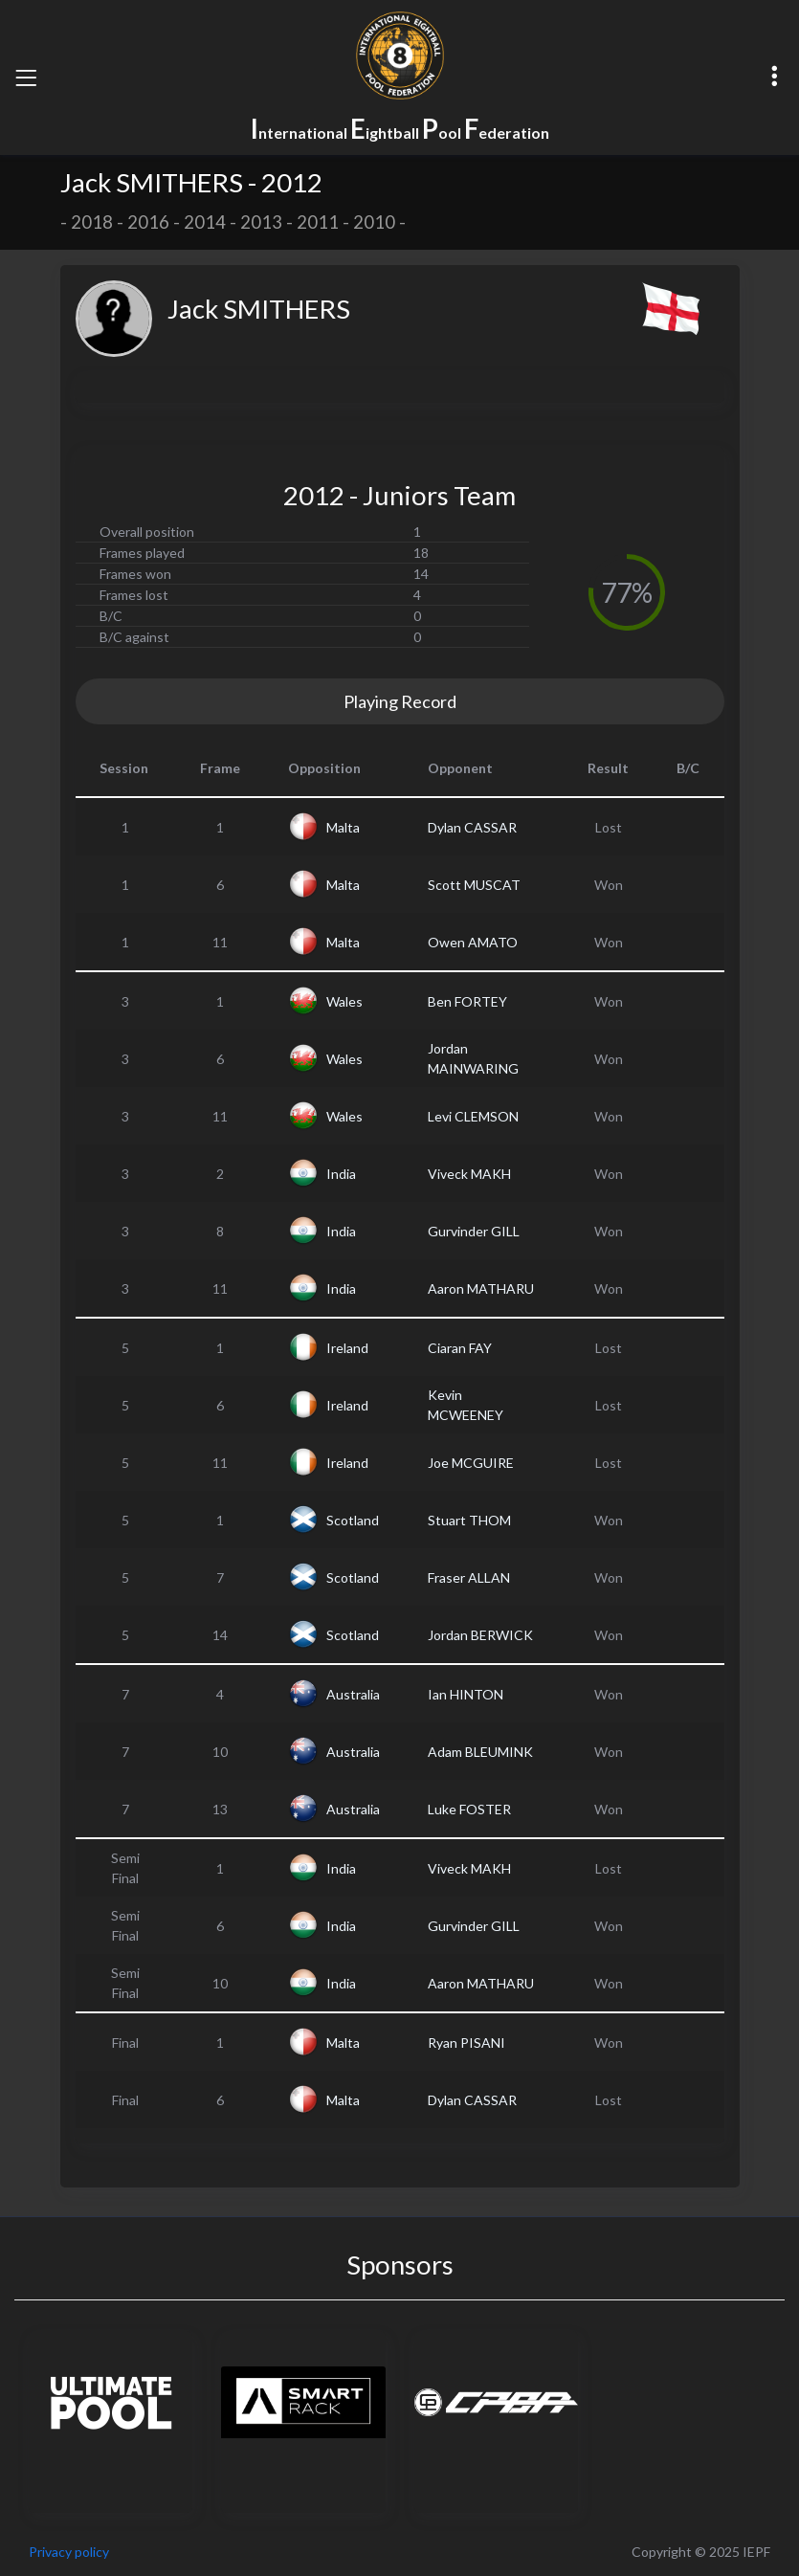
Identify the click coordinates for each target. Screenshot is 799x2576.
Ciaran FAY (460, 1348)
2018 (92, 222)
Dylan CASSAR (472, 827)
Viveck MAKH (469, 1174)
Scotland (352, 1520)
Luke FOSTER (469, 1809)
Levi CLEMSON (473, 1116)
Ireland (347, 1348)
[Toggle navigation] (25, 77)
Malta (343, 827)
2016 (148, 222)
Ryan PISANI (466, 2042)
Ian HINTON (465, 1694)
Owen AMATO (473, 942)
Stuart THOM (469, 1520)
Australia (353, 1694)
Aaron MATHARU (481, 1288)
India (341, 1174)
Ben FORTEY (467, 1001)
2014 (205, 222)
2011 (318, 222)
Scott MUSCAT (474, 885)
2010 (374, 222)
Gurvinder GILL (474, 1231)
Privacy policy (69, 2551)
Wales (344, 1001)
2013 (261, 222)
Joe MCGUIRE (471, 1463)
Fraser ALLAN (469, 1577)
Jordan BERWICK (480, 1635)
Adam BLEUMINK (480, 1751)
